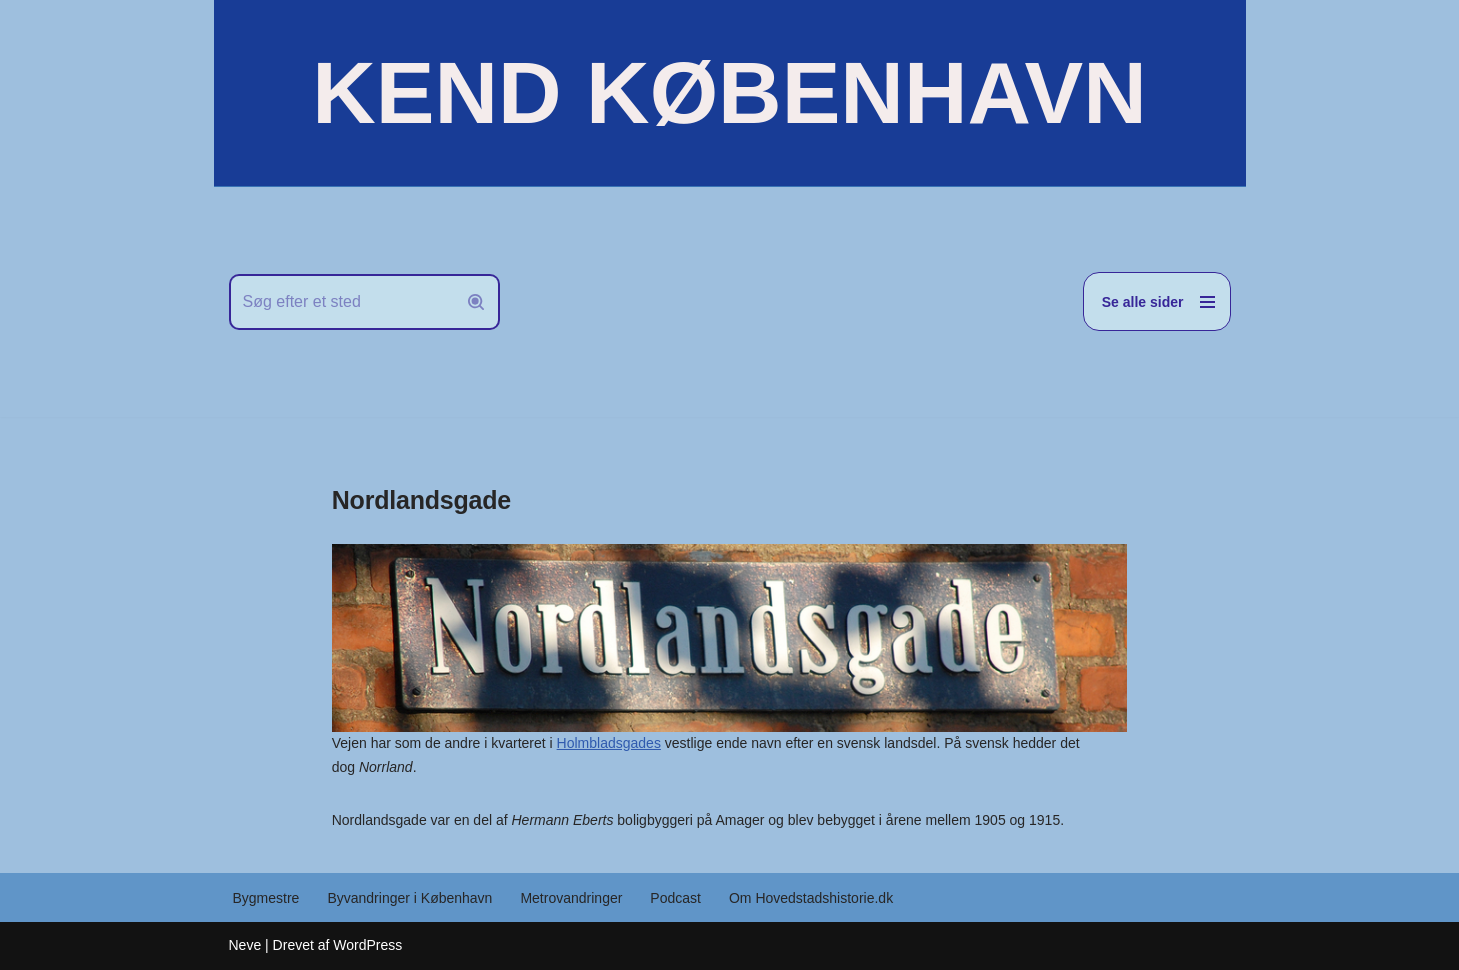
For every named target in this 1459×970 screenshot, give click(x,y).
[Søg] (342, 302)
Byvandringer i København (409, 898)
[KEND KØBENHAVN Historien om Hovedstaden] (729, 93)
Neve (245, 945)
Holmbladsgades (609, 743)
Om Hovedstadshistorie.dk (811, 898)
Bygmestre (266, 898)
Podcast (675, 898)
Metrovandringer (571, 898)
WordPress (367, 945)
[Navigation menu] (1157, 301)
